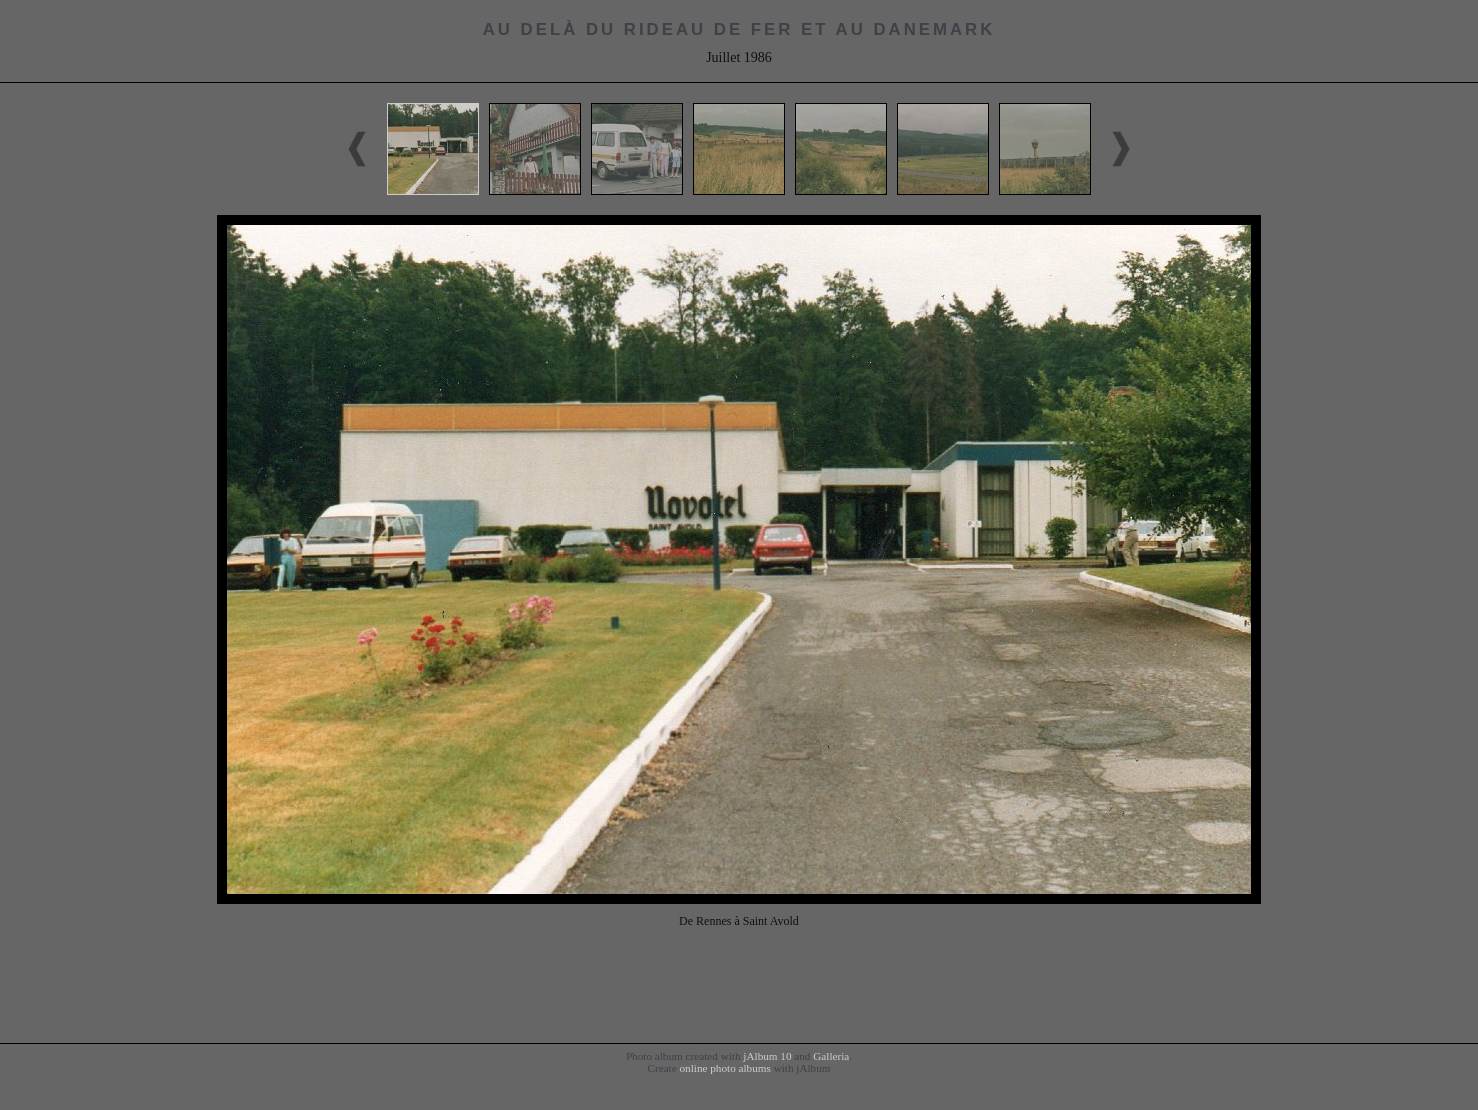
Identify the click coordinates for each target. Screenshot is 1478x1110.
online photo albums (724, 1068)
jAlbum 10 (767, 1056)
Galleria (831, 1056)
